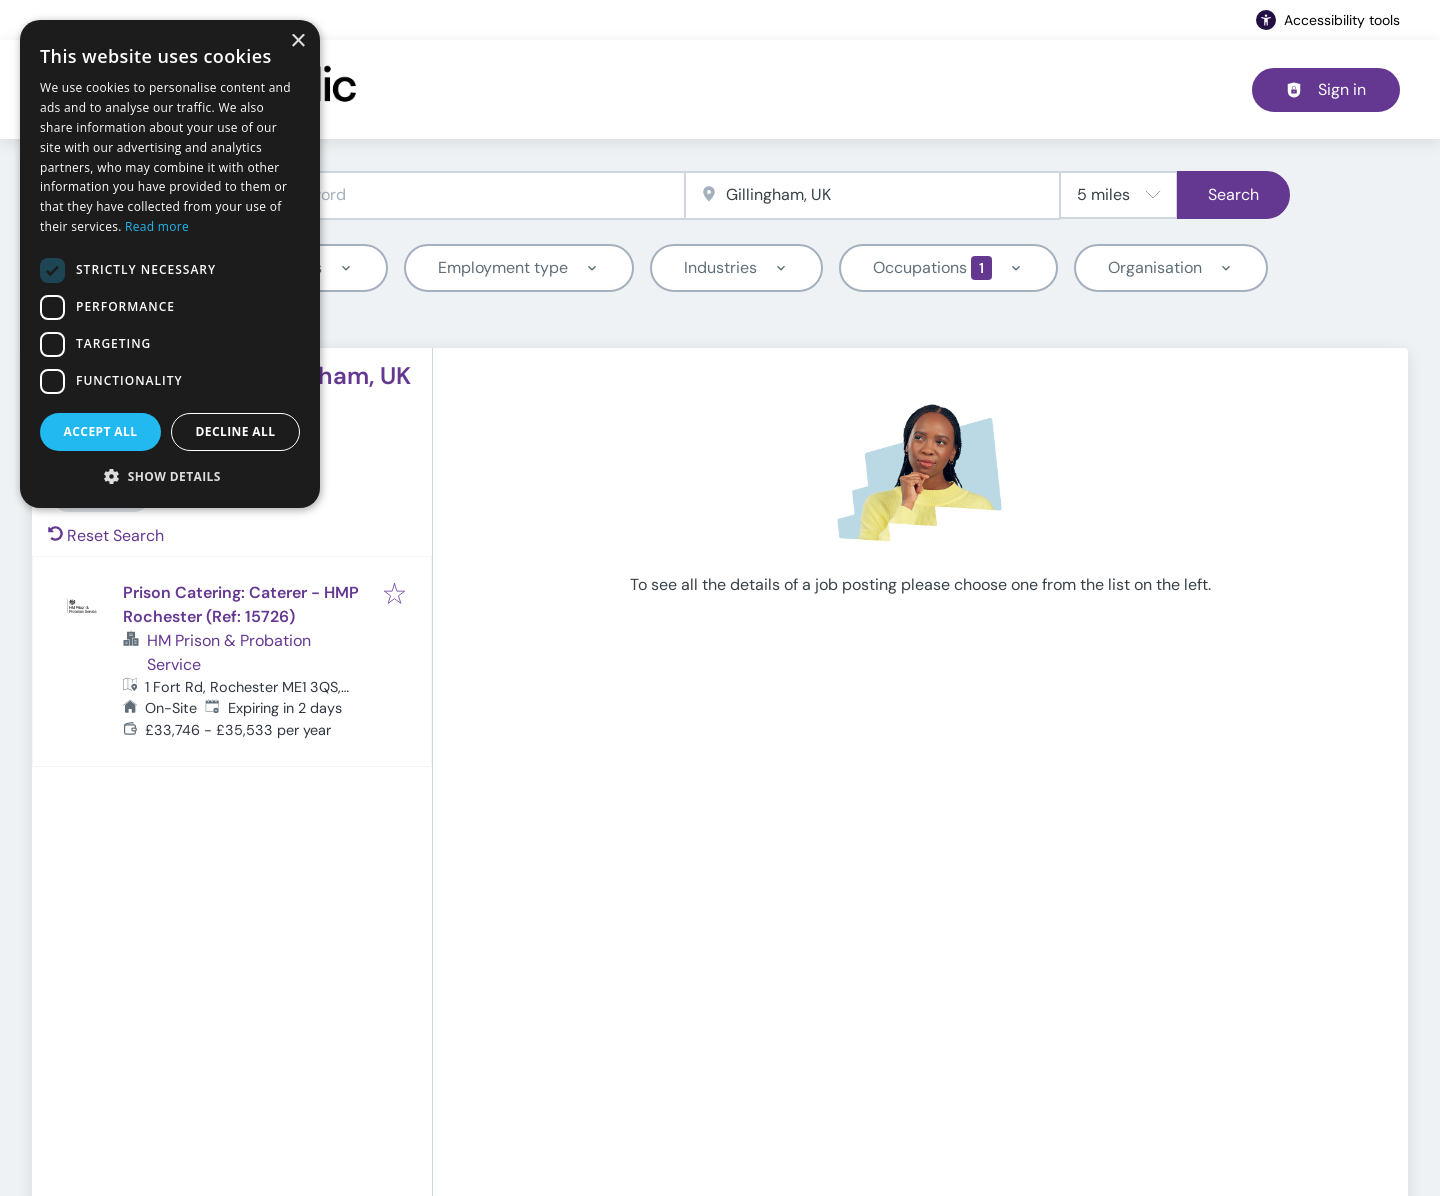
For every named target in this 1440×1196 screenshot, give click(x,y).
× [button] (297, 41)
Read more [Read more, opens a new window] (157, 226)
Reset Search (106, 535)
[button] (170, 476)
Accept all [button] (101, 431)
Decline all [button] (236, 431)
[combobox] (417, 195)
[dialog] (170, 264)
